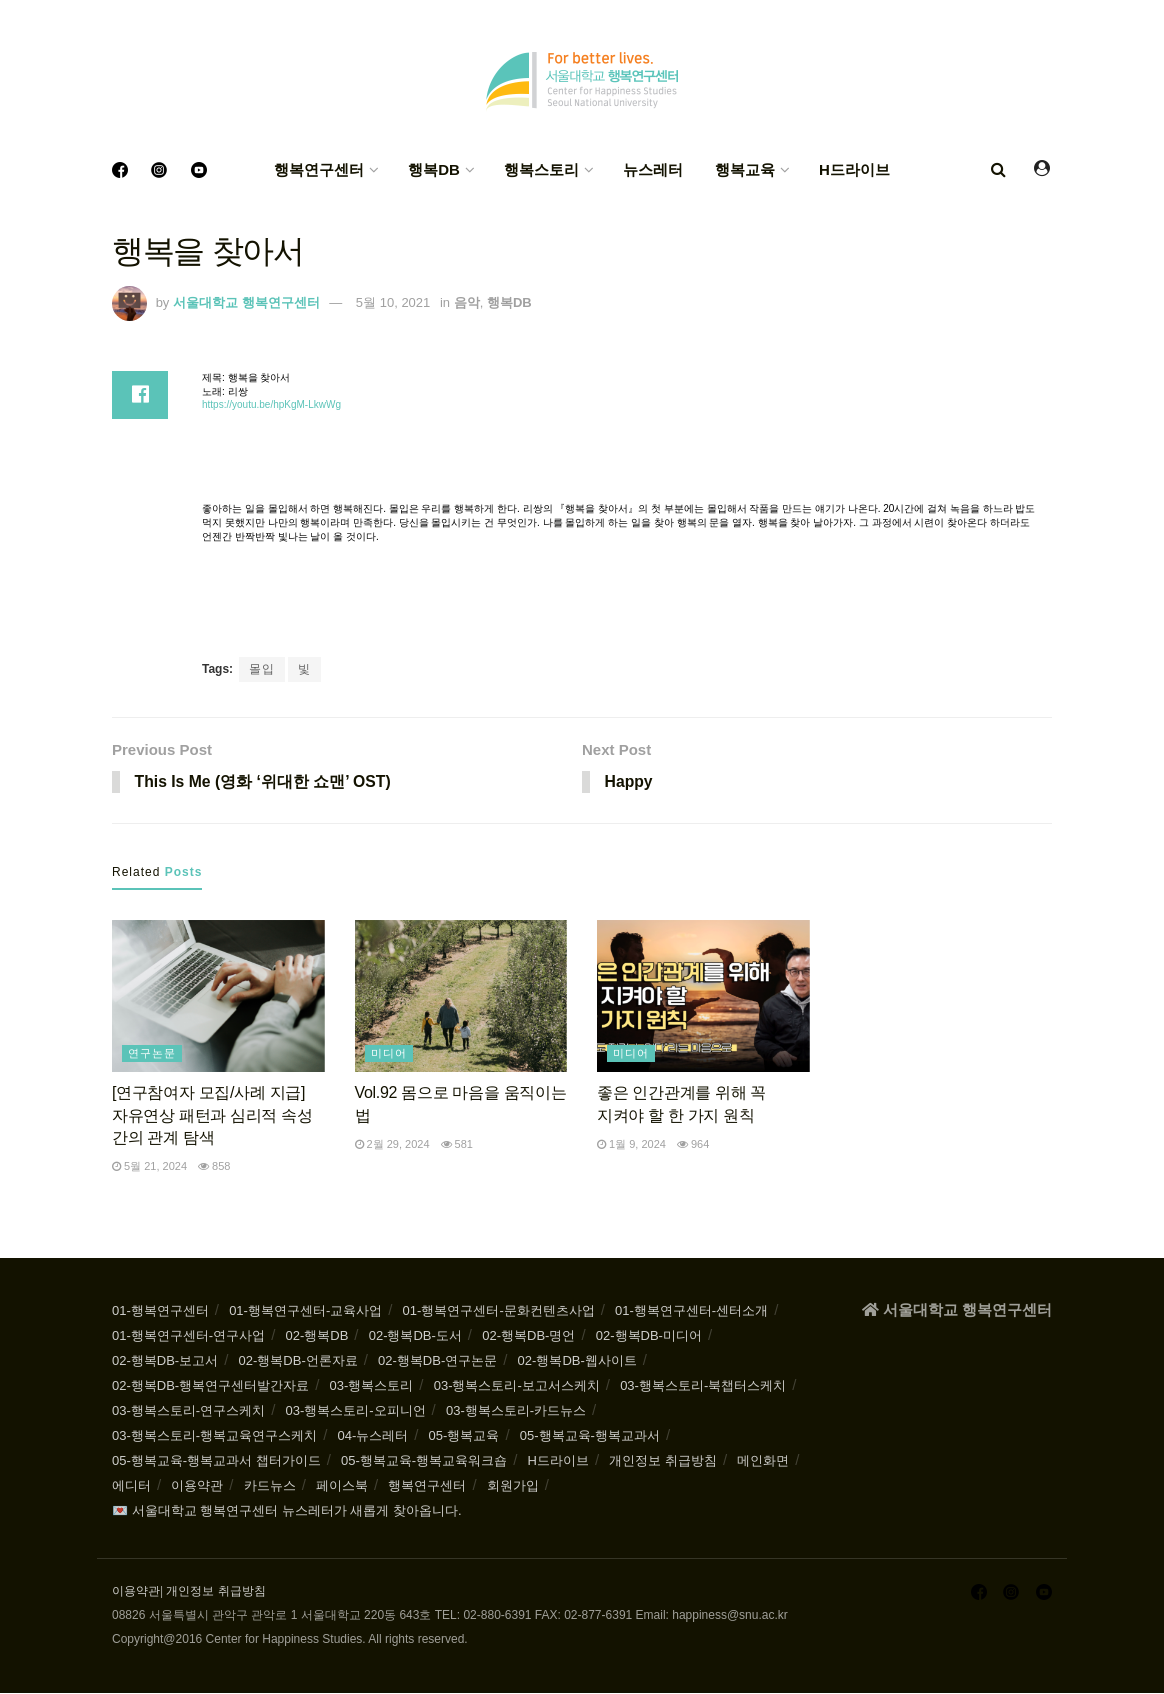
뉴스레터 (653, 169)
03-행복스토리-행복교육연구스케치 (214, 1436)
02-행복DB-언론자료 (298, 1361)
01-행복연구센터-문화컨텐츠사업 (499, 1311)
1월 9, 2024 (631, 1145)
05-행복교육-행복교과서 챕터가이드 (216, 1461)
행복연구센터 (319, 169)
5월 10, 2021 (393, 302)
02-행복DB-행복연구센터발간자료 (210, 1386)
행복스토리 (541, 169)
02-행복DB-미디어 (649, 1336)
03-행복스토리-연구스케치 (188, 1411)
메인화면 (763, 1461)
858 (214, 1167)
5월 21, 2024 (149, 1167)
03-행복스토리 (372, 1386)
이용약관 (197, 1486)
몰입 (262, 669)
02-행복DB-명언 (528, 1336)
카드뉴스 (270, 1486)
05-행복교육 (464, 1436)
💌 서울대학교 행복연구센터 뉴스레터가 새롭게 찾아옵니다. (287, 1511)
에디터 (131, 1486)
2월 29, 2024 (392, 1145)
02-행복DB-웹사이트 (577, 1361)
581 (457, 1145)
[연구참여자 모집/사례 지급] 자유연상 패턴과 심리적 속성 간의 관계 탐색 (212, 1116)
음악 (467, 302)
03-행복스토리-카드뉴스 (516, 1411)
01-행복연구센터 (160, 1311)
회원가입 (513, 1486)
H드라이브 (854, 169)
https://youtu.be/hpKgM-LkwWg (271, 404)
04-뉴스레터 (372, 1436)
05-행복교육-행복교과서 (590, 1436)
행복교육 (745, 169)
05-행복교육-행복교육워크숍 (424, 1461)
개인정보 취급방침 (663, 1461)
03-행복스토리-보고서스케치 (517, 1386)
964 (693, 1145)
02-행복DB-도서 (415, 1336)
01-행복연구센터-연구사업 (188, 1336)
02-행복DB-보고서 (165, 1361)
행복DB (434, 169)
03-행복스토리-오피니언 (355, 1411)
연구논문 (152, 1054)
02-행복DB (316, 1336)
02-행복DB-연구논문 (437, 1361)
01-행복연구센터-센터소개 (691, 1311)
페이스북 (342, 1486)
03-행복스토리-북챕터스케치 (703, 1386)
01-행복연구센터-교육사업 (305, 1311)
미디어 (389, 1054)
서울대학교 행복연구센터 (246, 302)
